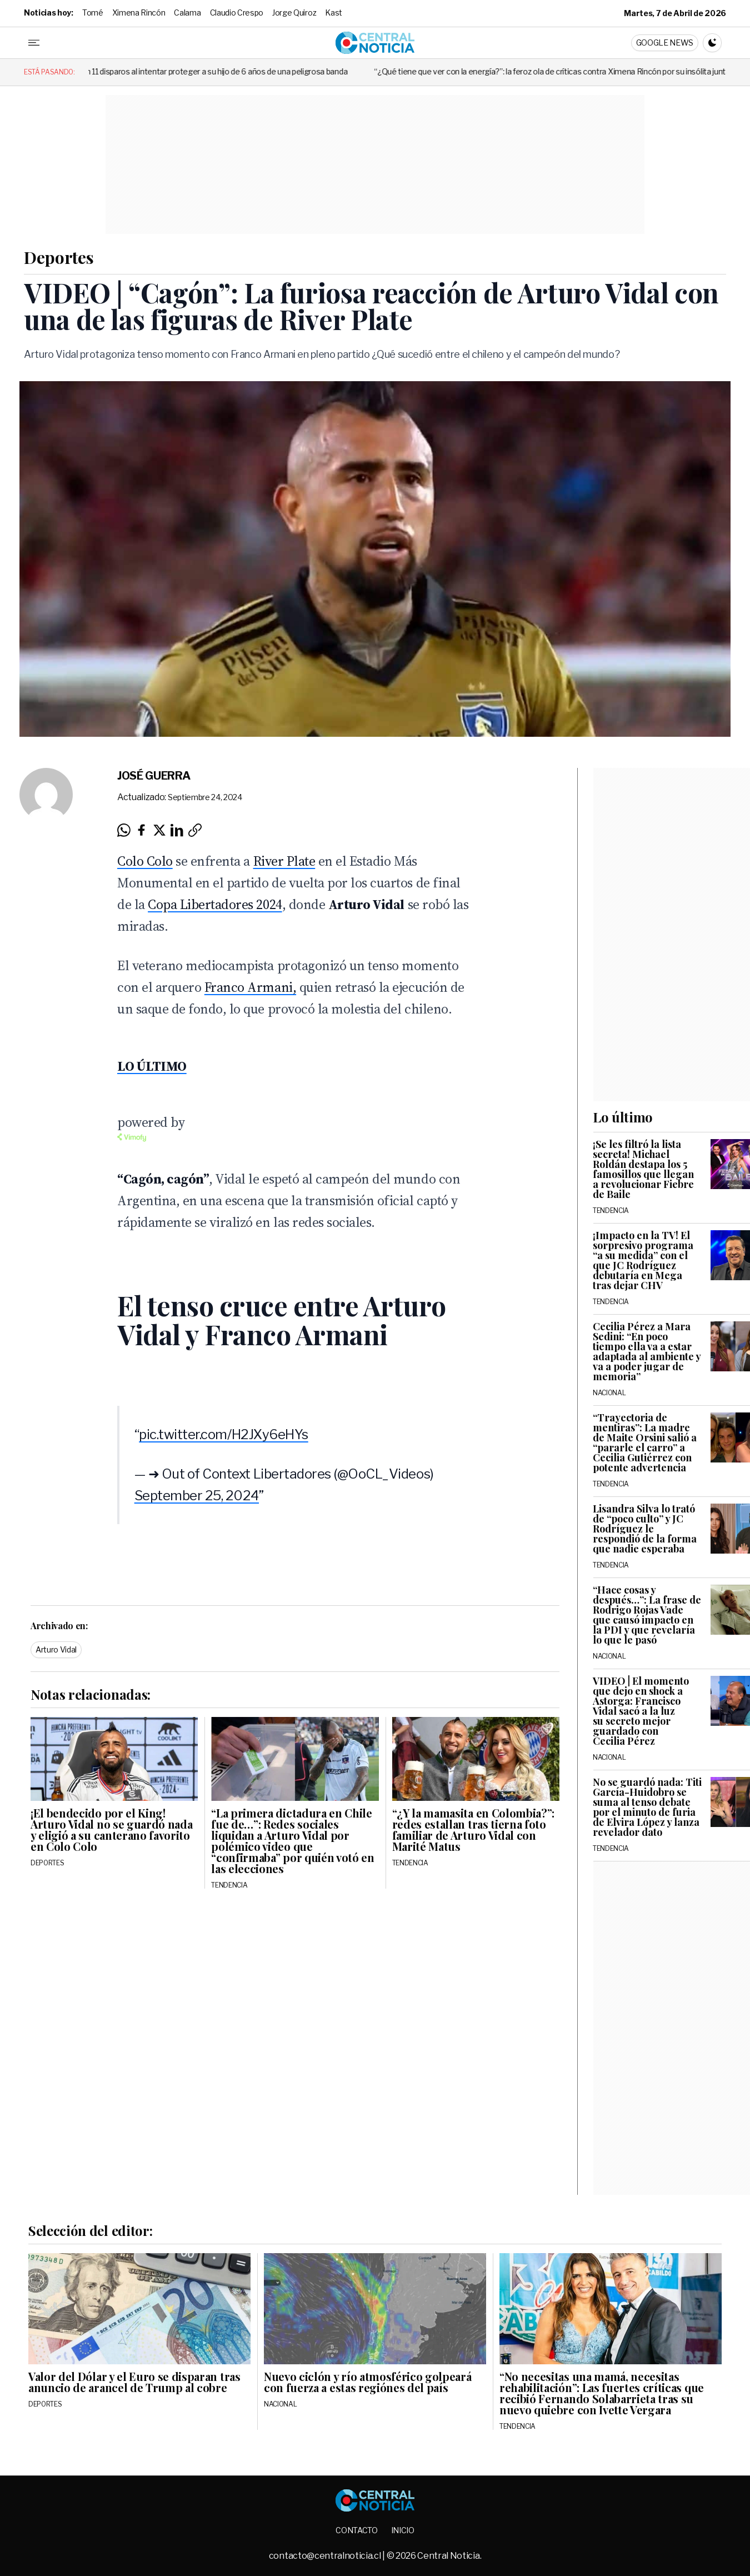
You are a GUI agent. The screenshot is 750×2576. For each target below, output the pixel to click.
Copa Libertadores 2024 (215, 904)
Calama (187, 12)
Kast (333, 12)
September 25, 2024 (196, 1495)
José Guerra (153, 775)
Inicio (402, 2530)
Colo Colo (145, 861)
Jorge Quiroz (294, 12)
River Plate (284, 861)
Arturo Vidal (56, 1649)
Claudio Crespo (237, 12)
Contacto (356, 2530)
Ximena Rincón (139, 12)
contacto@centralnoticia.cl (325, 2555)
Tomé (92, 12)
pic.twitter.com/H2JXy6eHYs (223, 1434)
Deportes (58, 257)
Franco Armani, (250, 987)
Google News (664, 42)
